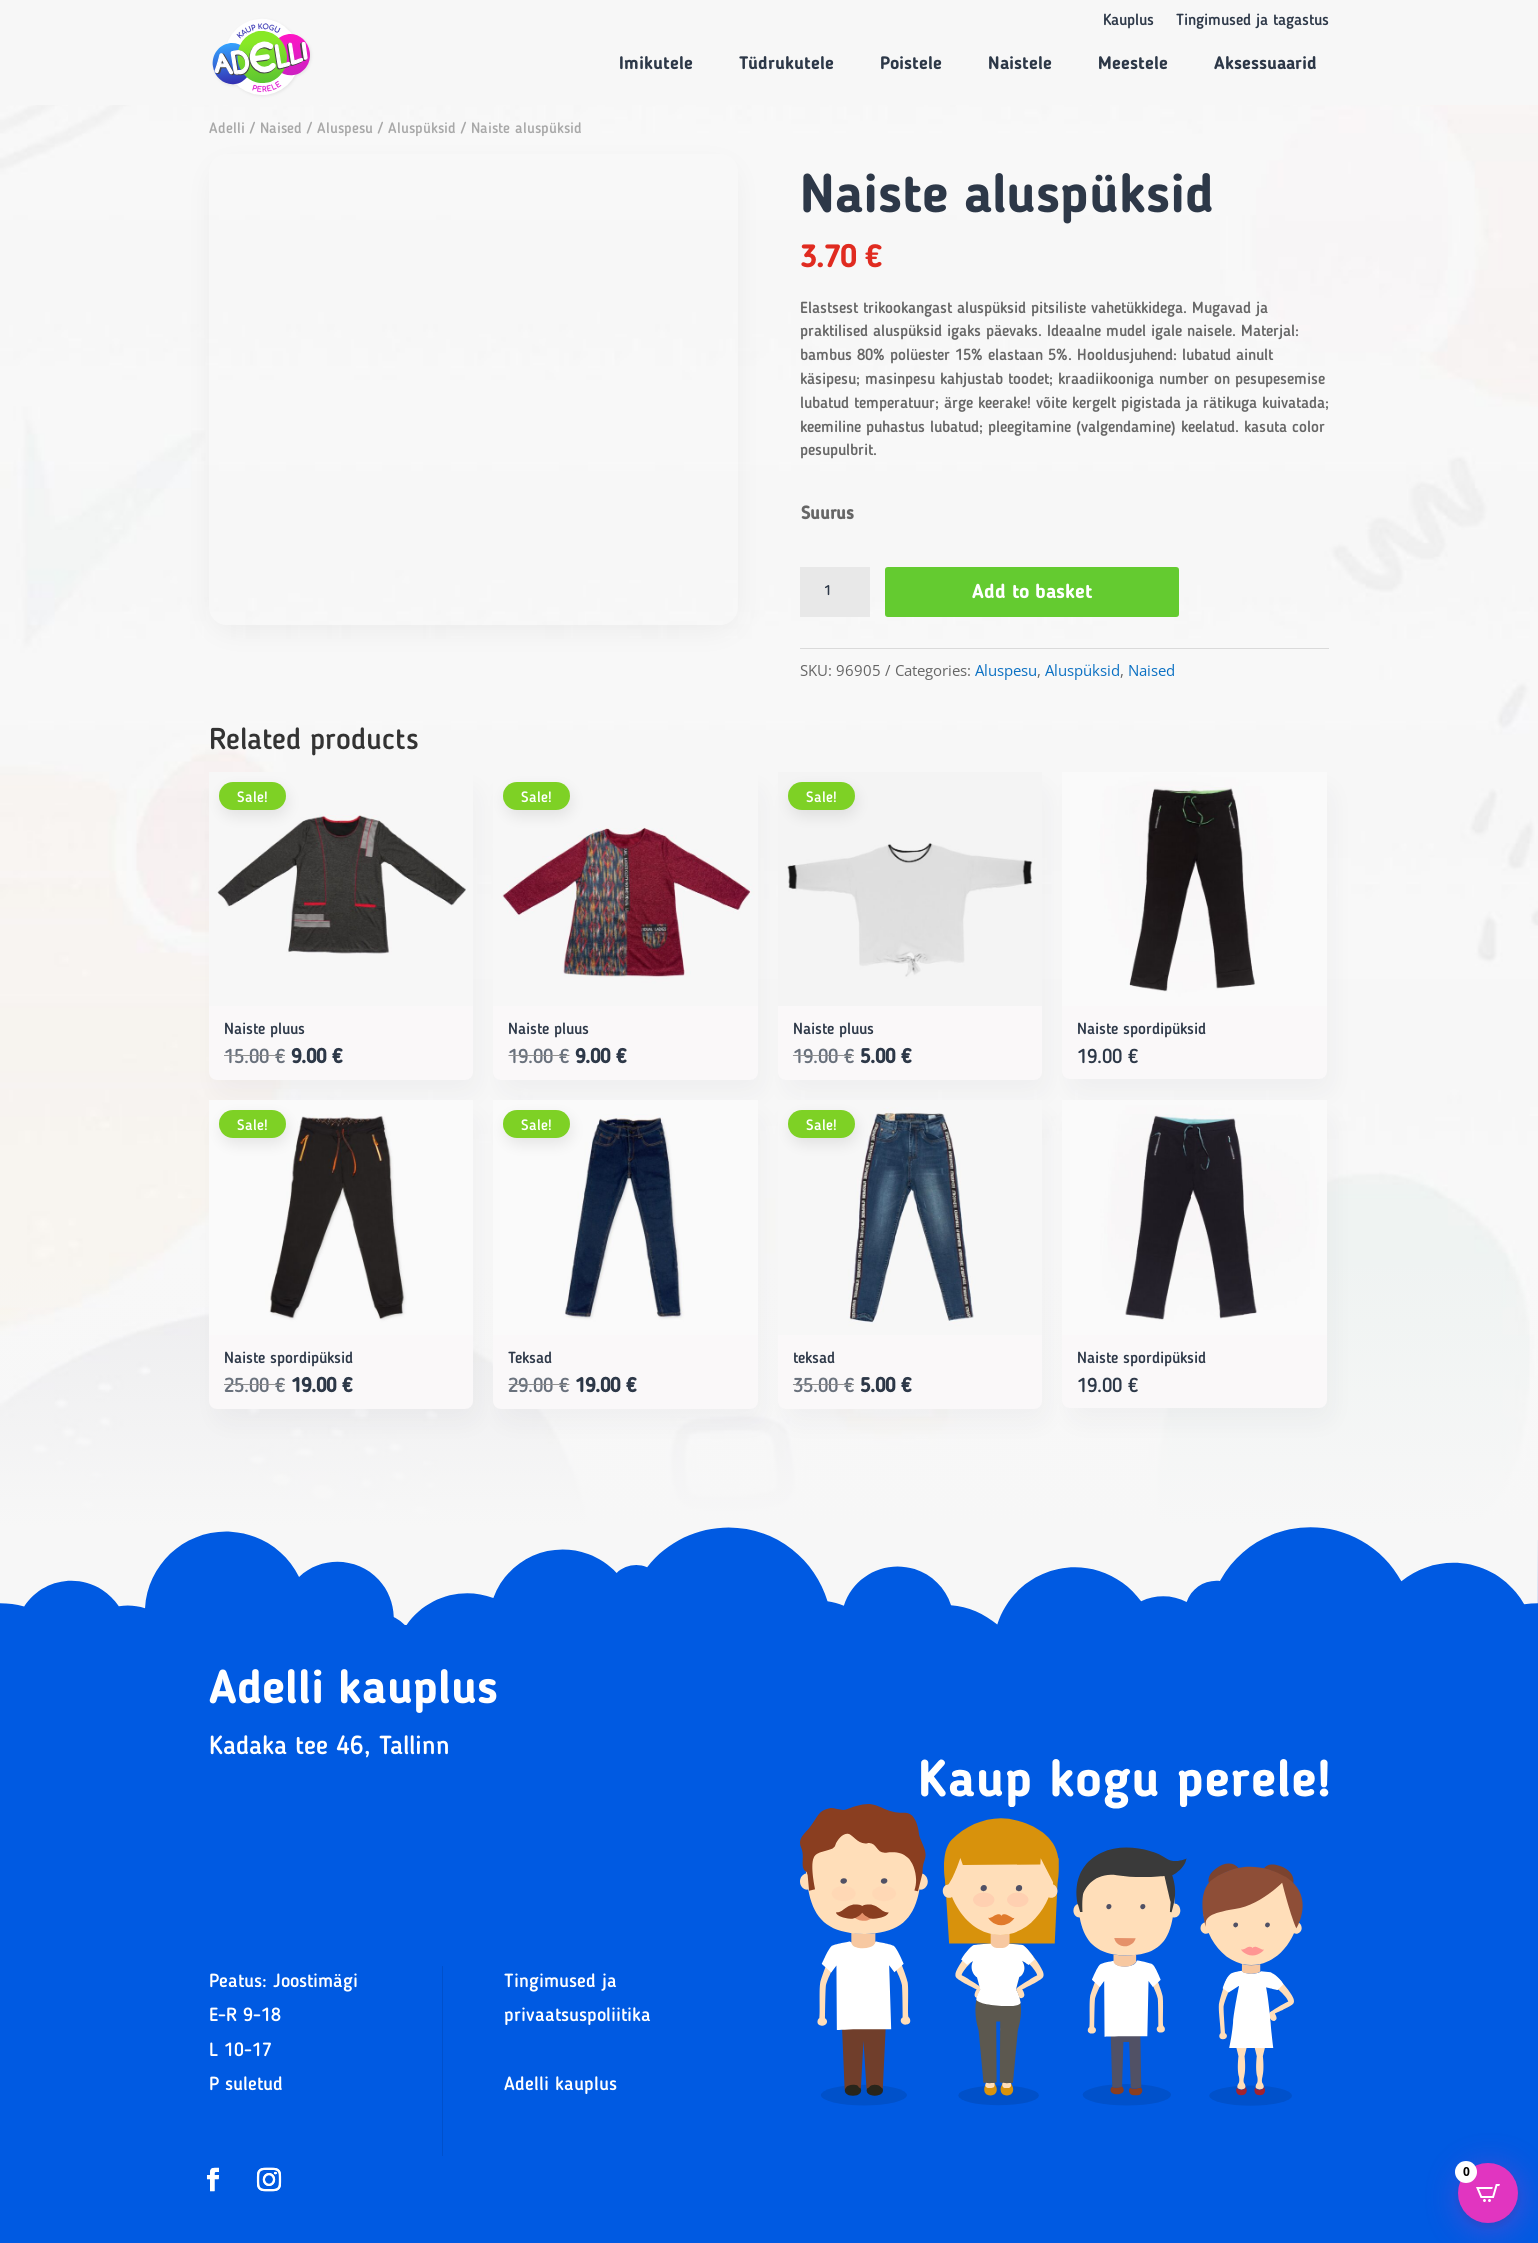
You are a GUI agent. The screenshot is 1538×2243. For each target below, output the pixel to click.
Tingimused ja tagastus (1252, 21)
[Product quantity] (835, 592)
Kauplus (1128, 21)
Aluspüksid (422, 129)
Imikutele (656, 64)
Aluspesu (345, 129)
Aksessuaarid (1265, 64)
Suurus (827, 514)
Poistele (911, 64)
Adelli (227, 129)
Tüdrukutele (786, 64)
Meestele (1133, 64)
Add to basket (1032, 593)
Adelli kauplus (560, 2085)
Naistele (1020, 64)
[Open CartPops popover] (1488, 2193)
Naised (281, 129)
